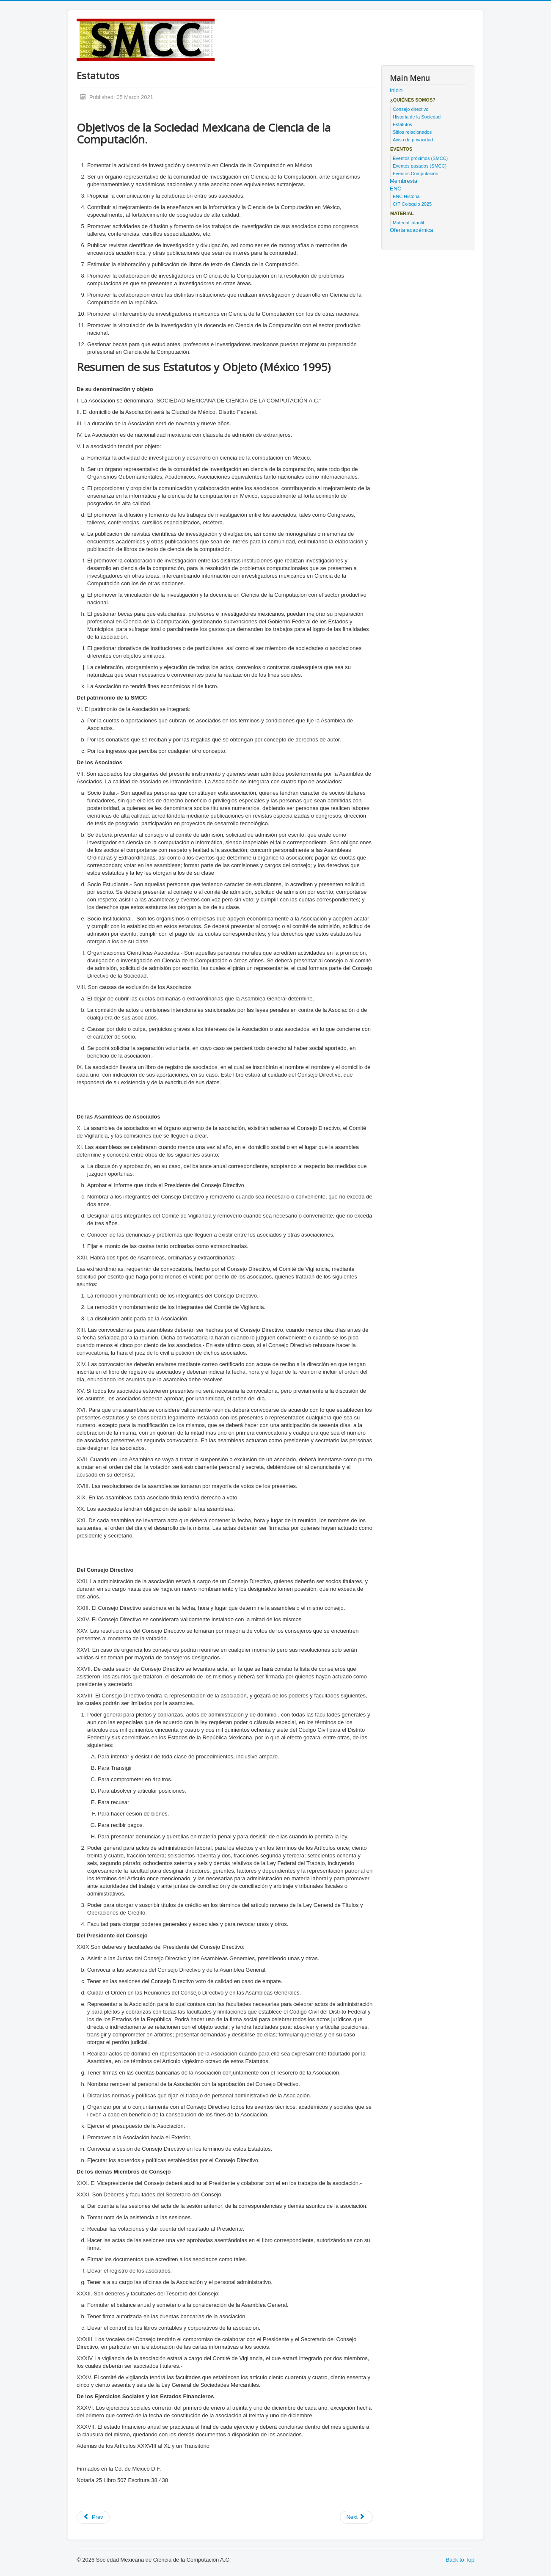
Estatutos (402, 124)
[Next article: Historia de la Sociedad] (356, 2517)
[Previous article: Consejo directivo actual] (93, 2517)
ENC (395, 188)
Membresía (403, 181)
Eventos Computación (415, 173)
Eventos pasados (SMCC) (419, 165)
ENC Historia (406, 196)
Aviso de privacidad (413, 139)
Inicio (396, 90)
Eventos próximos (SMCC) (420, 158)
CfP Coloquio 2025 (412, 204)
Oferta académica (411, 230)
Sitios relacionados (412, 132)
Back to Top (460, 2560)
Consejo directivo (410, 109)
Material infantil (408, 222)
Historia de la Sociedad (417, 116)
